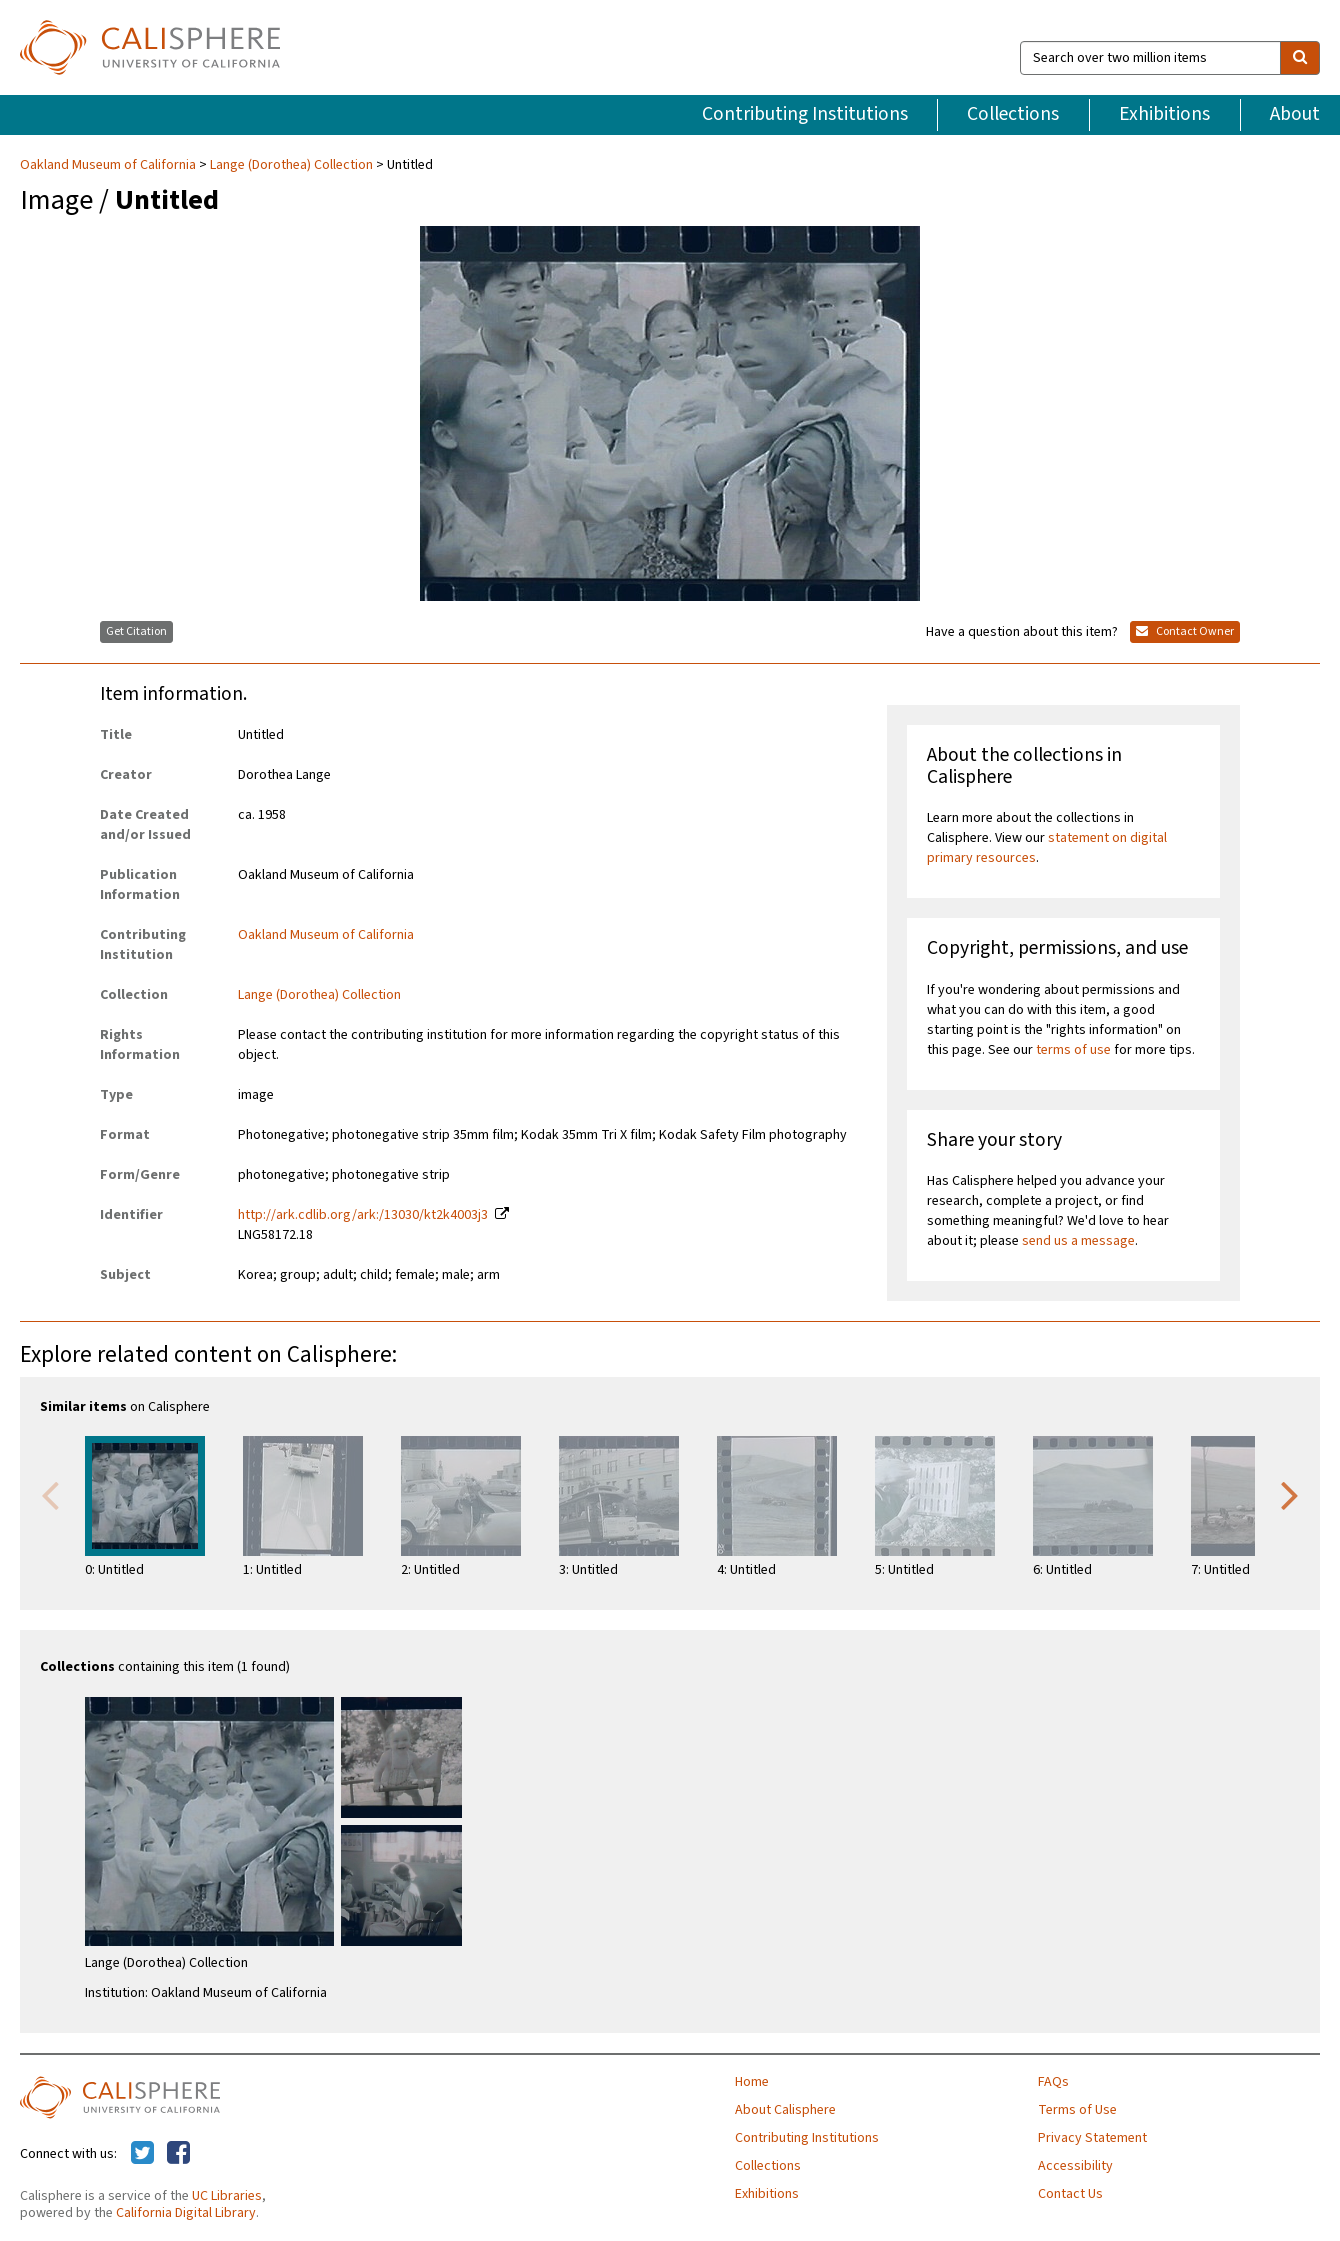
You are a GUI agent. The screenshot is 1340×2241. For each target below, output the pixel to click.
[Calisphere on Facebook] (178, 2154)
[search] (1300, 58)
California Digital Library (186, 2213)
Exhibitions (1164, 114)
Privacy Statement (1092, 2138)
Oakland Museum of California (109, 165)
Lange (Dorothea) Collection (291, 165)
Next (1290, 1494)
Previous (50, 1494)
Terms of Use (1077, 2110)
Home (752, 2082)
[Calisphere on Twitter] (142, 2154)
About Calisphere (785, 2110)
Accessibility (1075, 2166)
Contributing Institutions (805, 114)
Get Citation (136, 631)
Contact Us (1070, 2194)
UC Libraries (227, 2196)
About (1295, 114)
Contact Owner (1185, 631)
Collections (1013, 114)
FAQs (1053, 2082)
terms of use (1073, 1050)
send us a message (1078, 1241)
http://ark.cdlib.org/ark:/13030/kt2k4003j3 (363, 1215)
